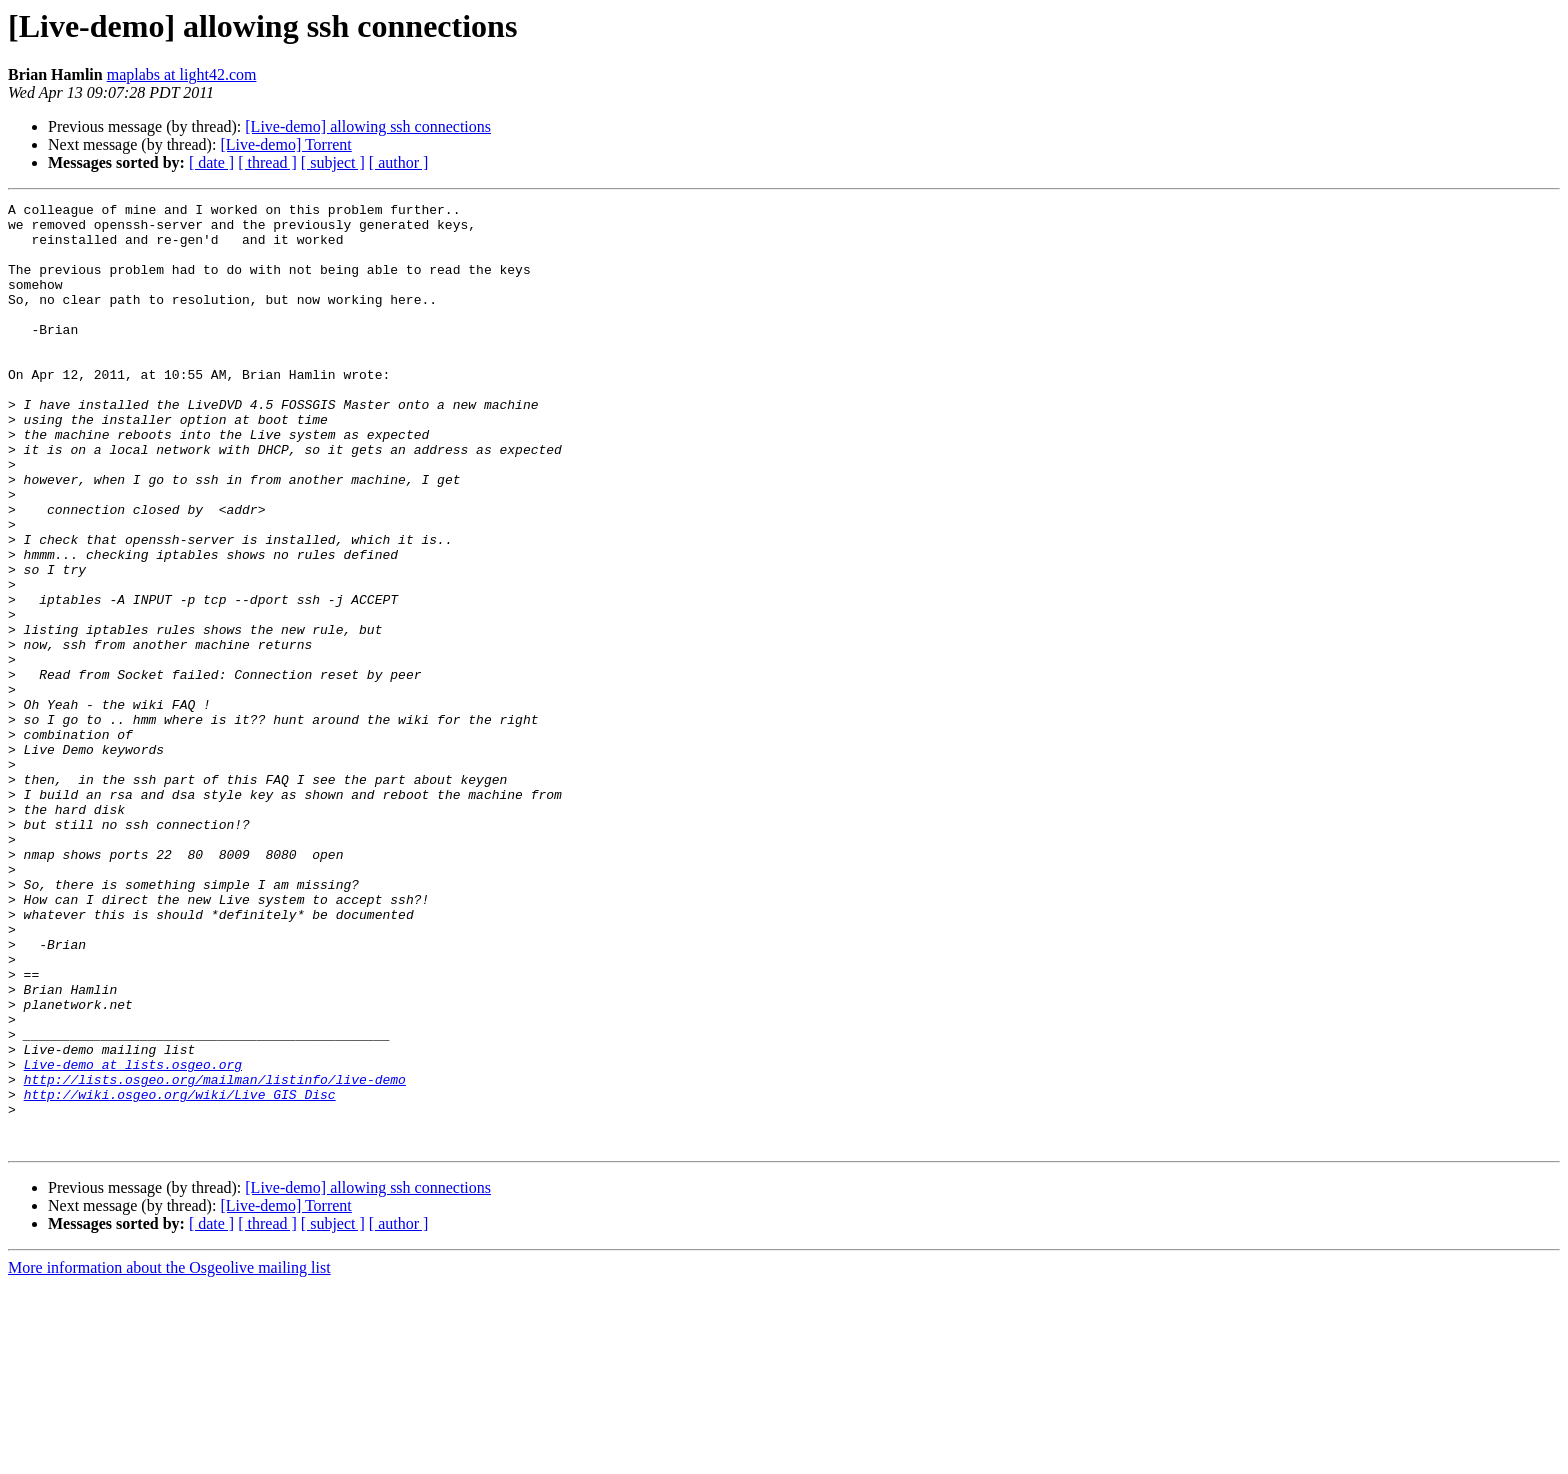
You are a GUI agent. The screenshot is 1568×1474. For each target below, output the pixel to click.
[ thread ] (267, 162)
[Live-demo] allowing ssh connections (368, 126)
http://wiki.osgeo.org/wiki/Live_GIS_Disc (180, 1274)
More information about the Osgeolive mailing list (169, 1456)
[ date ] (211, 162)
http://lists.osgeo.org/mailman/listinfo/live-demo (215, 1256)
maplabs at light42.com (182, 74)
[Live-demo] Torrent (285, 144)
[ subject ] (333, 162)
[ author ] (399, 162)
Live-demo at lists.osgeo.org (133, 1238)
